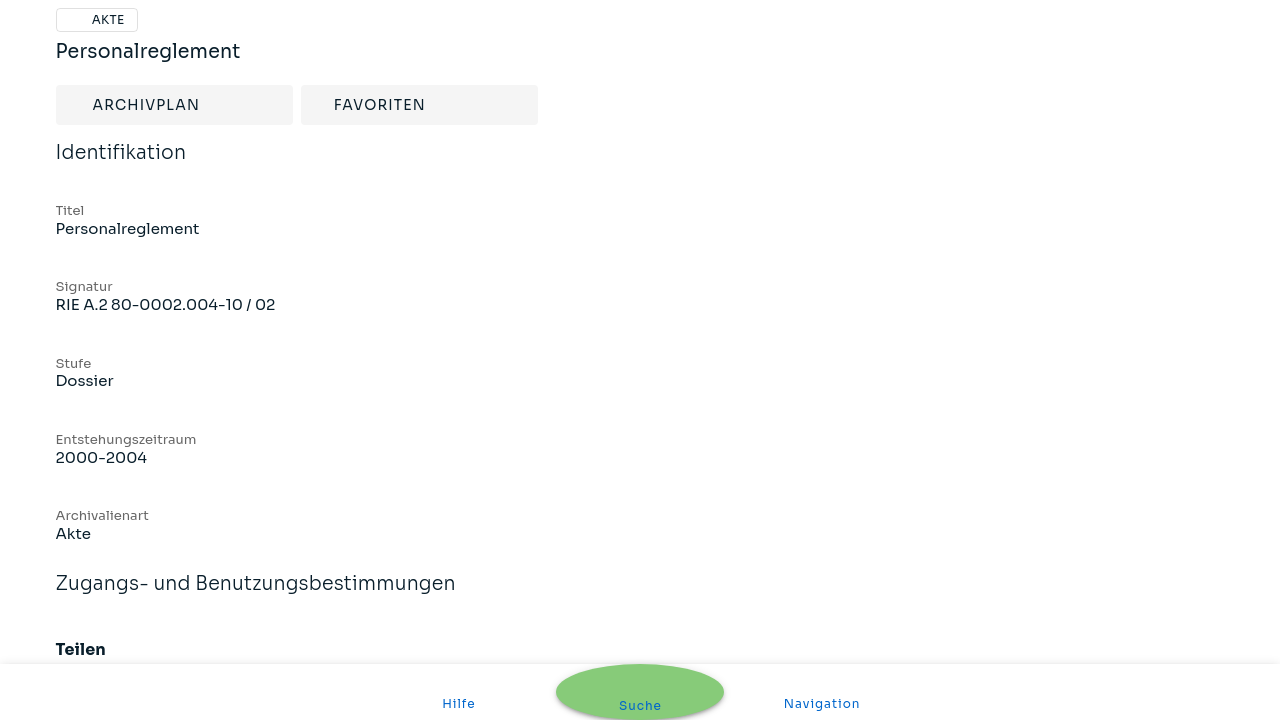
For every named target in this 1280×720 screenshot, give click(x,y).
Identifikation (121, 166)
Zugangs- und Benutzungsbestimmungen (256, 597)
